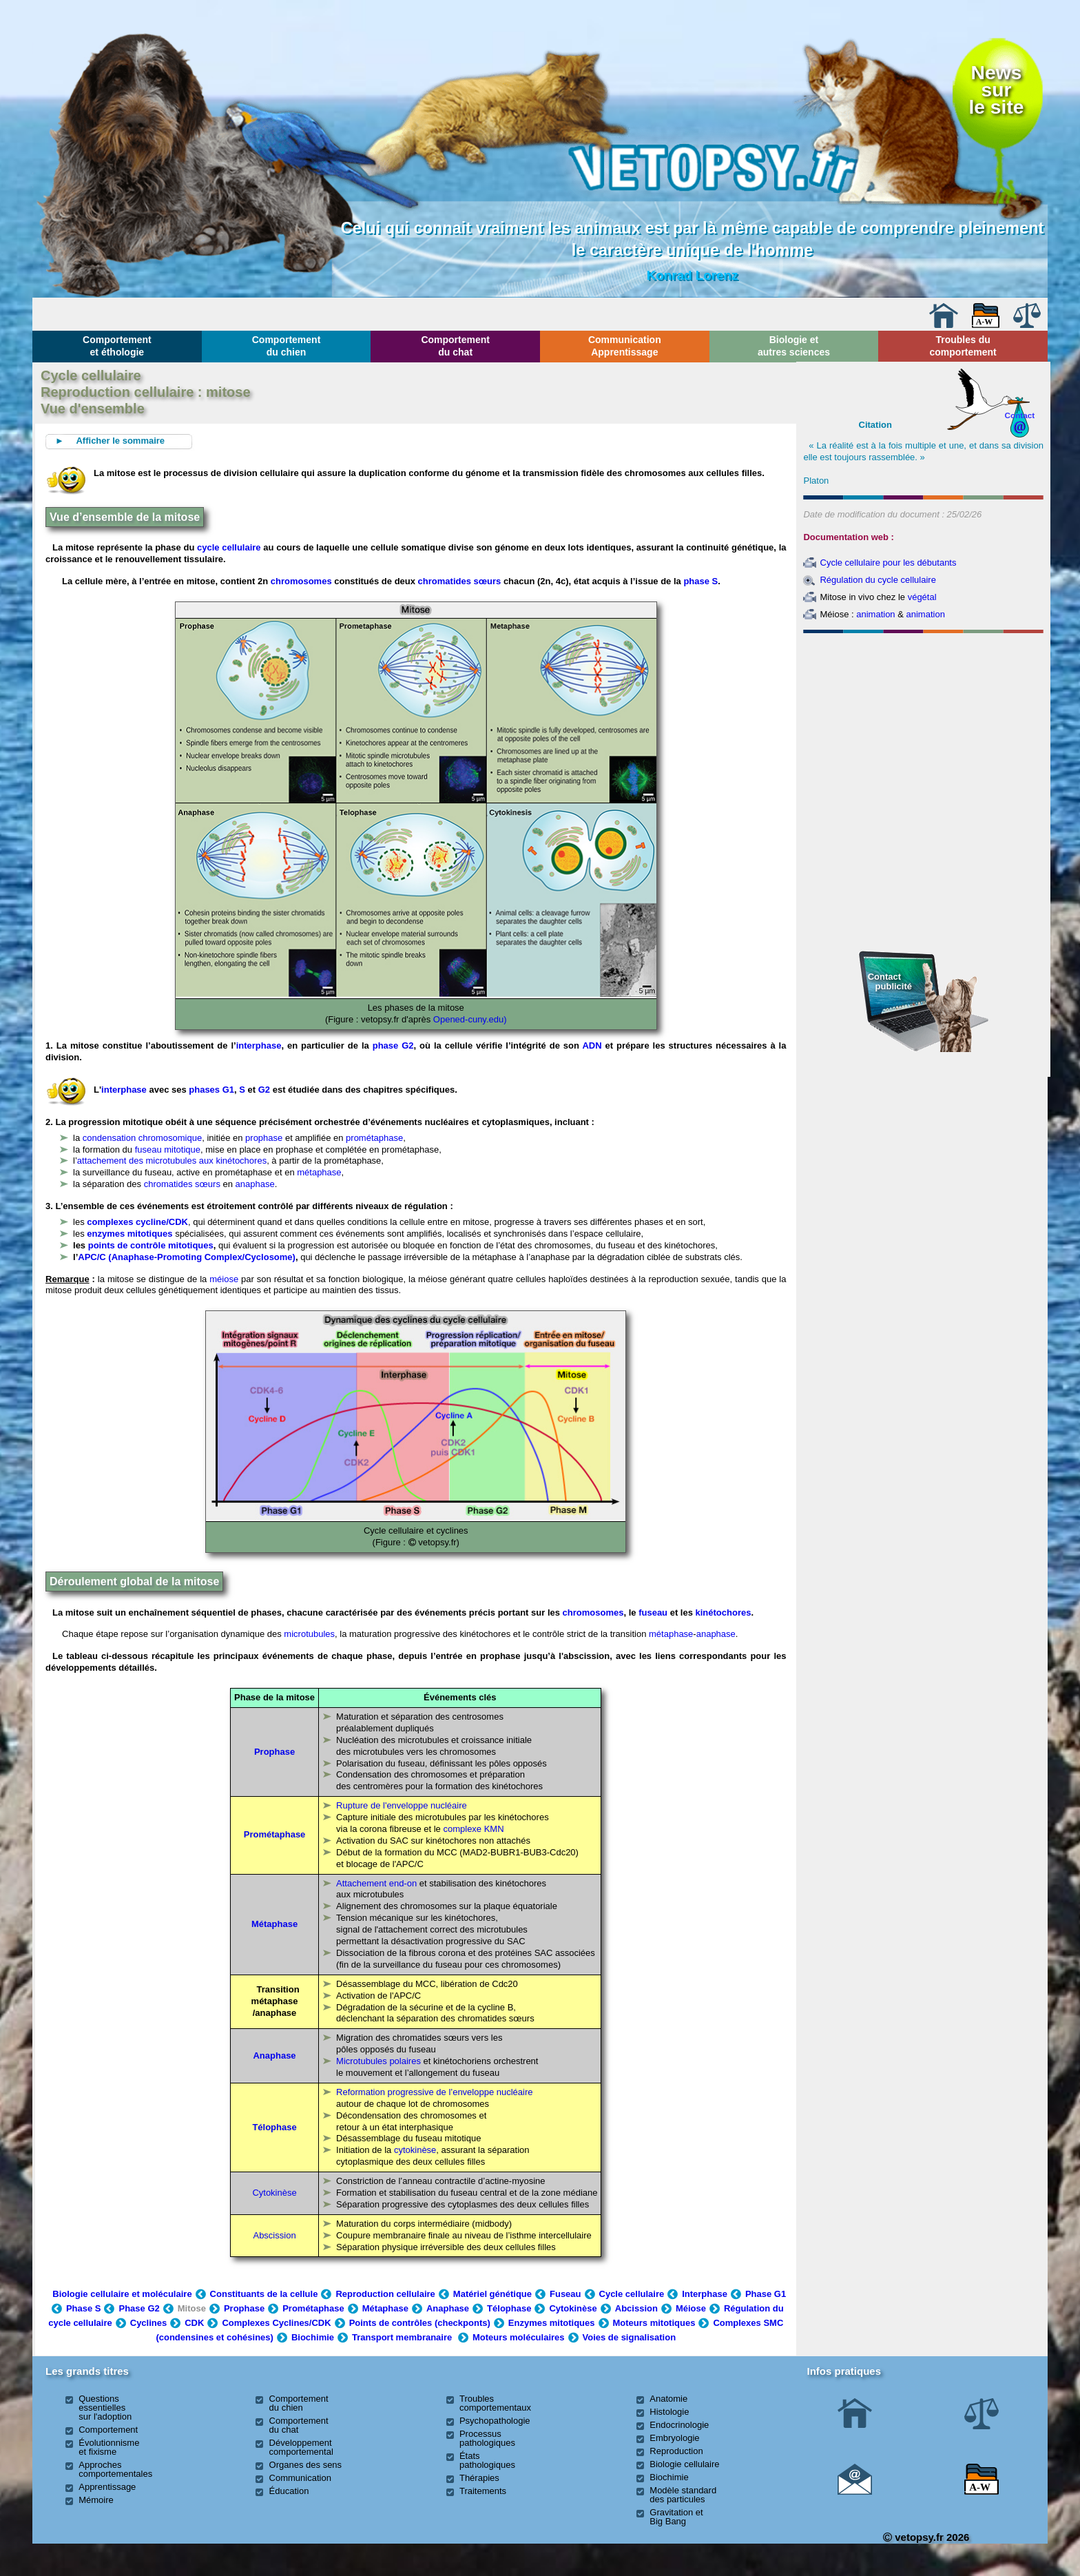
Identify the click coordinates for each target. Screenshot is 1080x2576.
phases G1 (211, 1089)
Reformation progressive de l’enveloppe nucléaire (434, 2092)
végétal (922, 597)
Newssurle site (996, 89)
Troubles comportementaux (495, 2403)
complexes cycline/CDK (137, 1222)
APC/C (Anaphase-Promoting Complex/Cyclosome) (186, 1257)
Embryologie (674, 2438)
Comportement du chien (286, 346)
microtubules (309, 1634)
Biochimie (312, 2337)
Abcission (636, 2308)
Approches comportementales (115, 2469)
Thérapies (479, 2478)
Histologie (669, 2412)
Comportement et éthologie (117, 346)
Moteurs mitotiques (654, 2323)
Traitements (482, 2491)
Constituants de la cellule (264, 2294)
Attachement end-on (376, 1883)
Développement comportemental (301, 2447)
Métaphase (274, 1924)
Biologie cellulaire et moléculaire (121, 2294)
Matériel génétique (492, 2294)
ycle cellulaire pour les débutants (892, 562)
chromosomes (301, 581)
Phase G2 (138, 2308)
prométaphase (374, 1138)
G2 (264, 1089)
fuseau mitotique (167, 1149)
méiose (223, 1279)
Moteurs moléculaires (519, 2337)
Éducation (289, 2491)
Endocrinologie (679, 2425)
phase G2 (393, 1045)
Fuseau (565, 2294)
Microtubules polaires (378, 2061)
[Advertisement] (924, 713)
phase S (700, 581)
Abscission (274, 2235)
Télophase (274, 2127)
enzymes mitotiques (131, 1233)
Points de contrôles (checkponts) (419, 2323)
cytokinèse (415, 2150)
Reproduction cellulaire (385, 2294)
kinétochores (723, 1612)
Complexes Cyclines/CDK (276, 2323)
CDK (194, 2323)
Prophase (274, 1751)
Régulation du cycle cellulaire (877, 580)
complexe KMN (473, 1829)
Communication (300, 2478)
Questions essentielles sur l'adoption (105, 2407)
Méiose (691, 2308)
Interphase (704, 2294)
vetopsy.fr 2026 (926, 2537)
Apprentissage (107, 2487)
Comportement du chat (455, 346)
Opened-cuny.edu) (470, 1019)
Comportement (108, 2429)
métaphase (319, 1172)
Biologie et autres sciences (794, 346)
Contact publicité (890, 981)
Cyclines (148, 2323)
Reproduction (676, 2451)
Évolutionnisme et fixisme (109, 2447)
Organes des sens (305, 2465)
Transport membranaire (402, 2337)
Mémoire (96, 2500)
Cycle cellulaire (632, 2294)
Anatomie (668, 2398)
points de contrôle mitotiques (151, 1245)
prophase (263, 1138)
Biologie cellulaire (684, 2464)
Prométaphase (275, 1834)
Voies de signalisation (629, 2337)
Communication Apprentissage (624, 346)
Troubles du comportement (963, 346)
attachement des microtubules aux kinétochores (172, 1160)
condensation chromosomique (142, 1138)
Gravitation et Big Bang (676, 2516)
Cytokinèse (274, 2192)
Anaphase (447, 2308)
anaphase (255, 1184)
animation (875, 614)
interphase (259, 1045)
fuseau (652, 1612)
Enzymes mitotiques (551, 2323)
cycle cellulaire (229, 547)
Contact (1020, 415)
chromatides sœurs (459, 581)
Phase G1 (765, 2294)
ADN (591, 1045)
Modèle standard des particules (683, 2494)
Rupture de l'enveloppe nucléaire (401, 1805)
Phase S (83, 2308)
